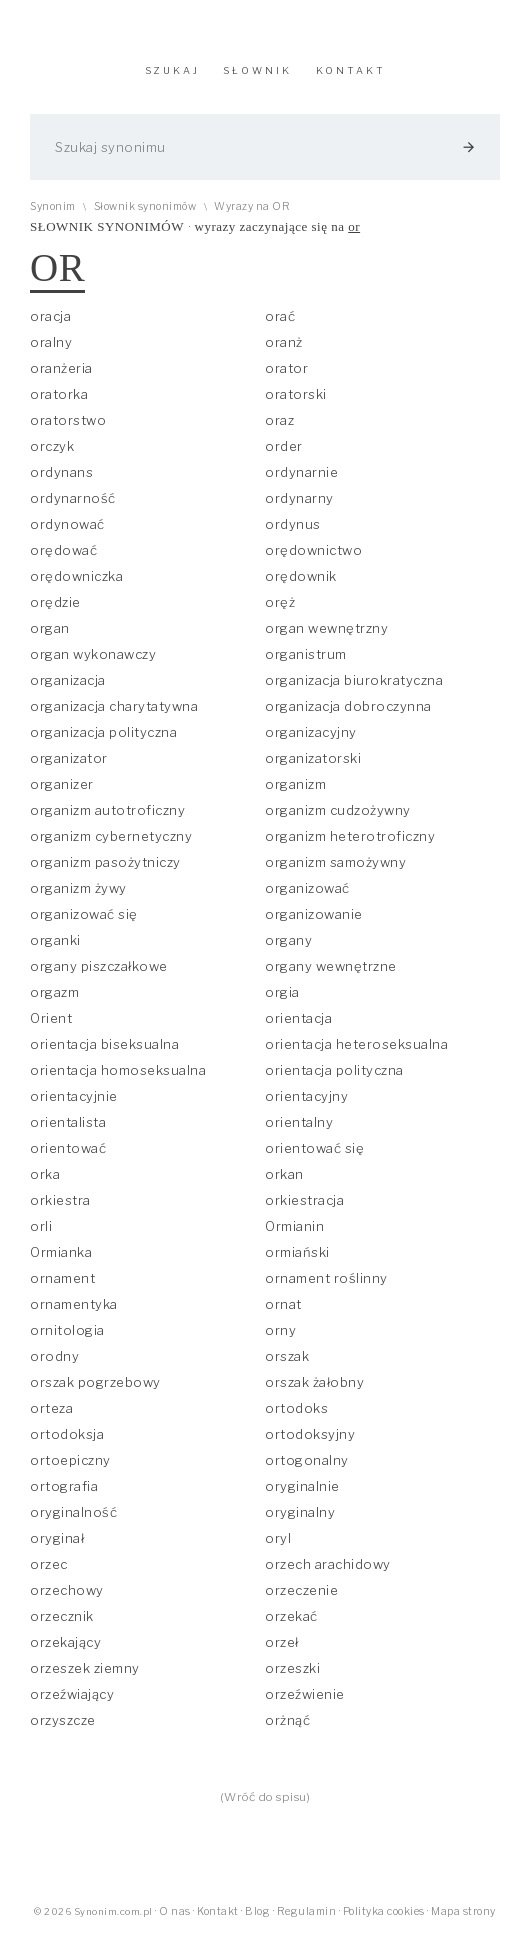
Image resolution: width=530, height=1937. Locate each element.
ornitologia (67, 1330)
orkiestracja (304, 1200)
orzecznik (62, 1616)
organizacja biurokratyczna (354, 680)
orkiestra (60, 1200)
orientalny (299, 1122)
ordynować (67, 524)
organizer (62, 784)
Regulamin (307, 1911)
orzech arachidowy (328, 1564)
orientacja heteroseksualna (356, 1044)
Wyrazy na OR (252, 206)
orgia (282, 992)
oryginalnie (302, 1486)
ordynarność (73, 498)
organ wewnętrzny (326, 628)
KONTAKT (351, 70)
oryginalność (73, 1512)
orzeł (282, 1642)
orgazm (54, 992)
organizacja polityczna (103, 732)
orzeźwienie (305, 1694)
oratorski (296, 394)
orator (286, 368)
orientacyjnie (74, 1096)
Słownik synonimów (145, 206)
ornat (283, 1304)
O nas (175, 1911)
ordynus (293, 524)
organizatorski (313, 758)
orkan (284, 1174)
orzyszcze (63, 1720)
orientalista (68, 1122)
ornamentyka (74, 1304)
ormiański (297, 1252)
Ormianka (61, 1252)
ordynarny (299, 498)
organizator (69, 758)
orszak (287, 1356)
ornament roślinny (326, 1278)
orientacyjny (306, 1096)
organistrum (306, 654)
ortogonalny (307, 1460)
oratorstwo (68, 420)
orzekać (291, 1616)
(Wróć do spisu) (265, 1797)
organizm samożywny (335, 862)
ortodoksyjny (310, 1434)
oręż (280, 602)
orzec (49, 1564)
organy (288, 940)
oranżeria (61, 368)
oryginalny (300, 1512)
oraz (279, 420)
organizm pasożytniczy (105, 862)
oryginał (57, 1538)
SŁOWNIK (257, 70)
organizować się (84, 914)
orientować (68, 1148)
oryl (278, 1538)
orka (45, 1174)
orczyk (52, 446)
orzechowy (67, 1590)
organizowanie (314, 914)
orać (280, 316)
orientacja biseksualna (104, 1044)
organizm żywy (78, 888)
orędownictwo (313, 550)
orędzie (55, 602)
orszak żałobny (314, 1382)
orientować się (314, 1148)
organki (55, 940)
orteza (51, 1408)
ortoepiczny (70, 1460)
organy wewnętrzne (331, 966)
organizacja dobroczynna (348, 706)
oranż (284, 342)
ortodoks (296, 1408)
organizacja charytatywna (114, 706)
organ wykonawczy (93, 654)
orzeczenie (301, 1590)
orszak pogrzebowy (95, 1382)
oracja (50, 316)
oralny (51, 342)
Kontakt (218, 1911)
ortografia (64, 1486)
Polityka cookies (384, 1911)
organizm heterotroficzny (350, 836)
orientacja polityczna (334, 1070)
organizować (307, 888)
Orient (51, 1018)
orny (280, 1330)
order (284, 446)
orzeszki (292, 1668)
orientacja (298, 1018)
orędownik (301, 576)
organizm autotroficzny (107, 810)
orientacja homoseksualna (118, 1070)
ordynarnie (301, 472)
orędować (63, 550)
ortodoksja (67, 1434)
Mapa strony (463, 1911)
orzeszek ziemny (85, 1668)
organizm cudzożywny (338, 810)
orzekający (65, 1642)
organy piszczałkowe (99, 966)
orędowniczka (76, 576)
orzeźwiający (72, 1694)
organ (50, 628)
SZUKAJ (172, 70)
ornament (62, 1278)
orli (41, 1226)
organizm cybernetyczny (111, 836)
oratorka (59, 394)
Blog (257, 1911)
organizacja (68, 680)
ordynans (61, 472)
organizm (295, 784)
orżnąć (287, 1720)
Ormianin (294, 1226)
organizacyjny (311, 732)
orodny (54, 1356)
